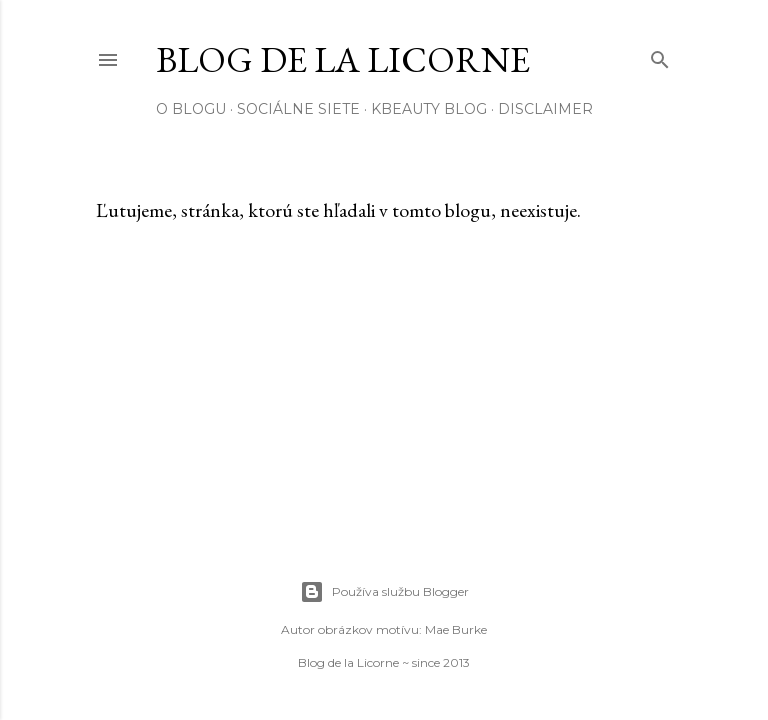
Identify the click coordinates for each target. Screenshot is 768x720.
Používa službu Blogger (384, 592)
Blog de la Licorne (343, 59)
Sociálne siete (298, 109)
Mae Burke (456, 629)
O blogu (191, 109)
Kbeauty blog (429, 109)
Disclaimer (545, 109)
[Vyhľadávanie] (660, 55)
